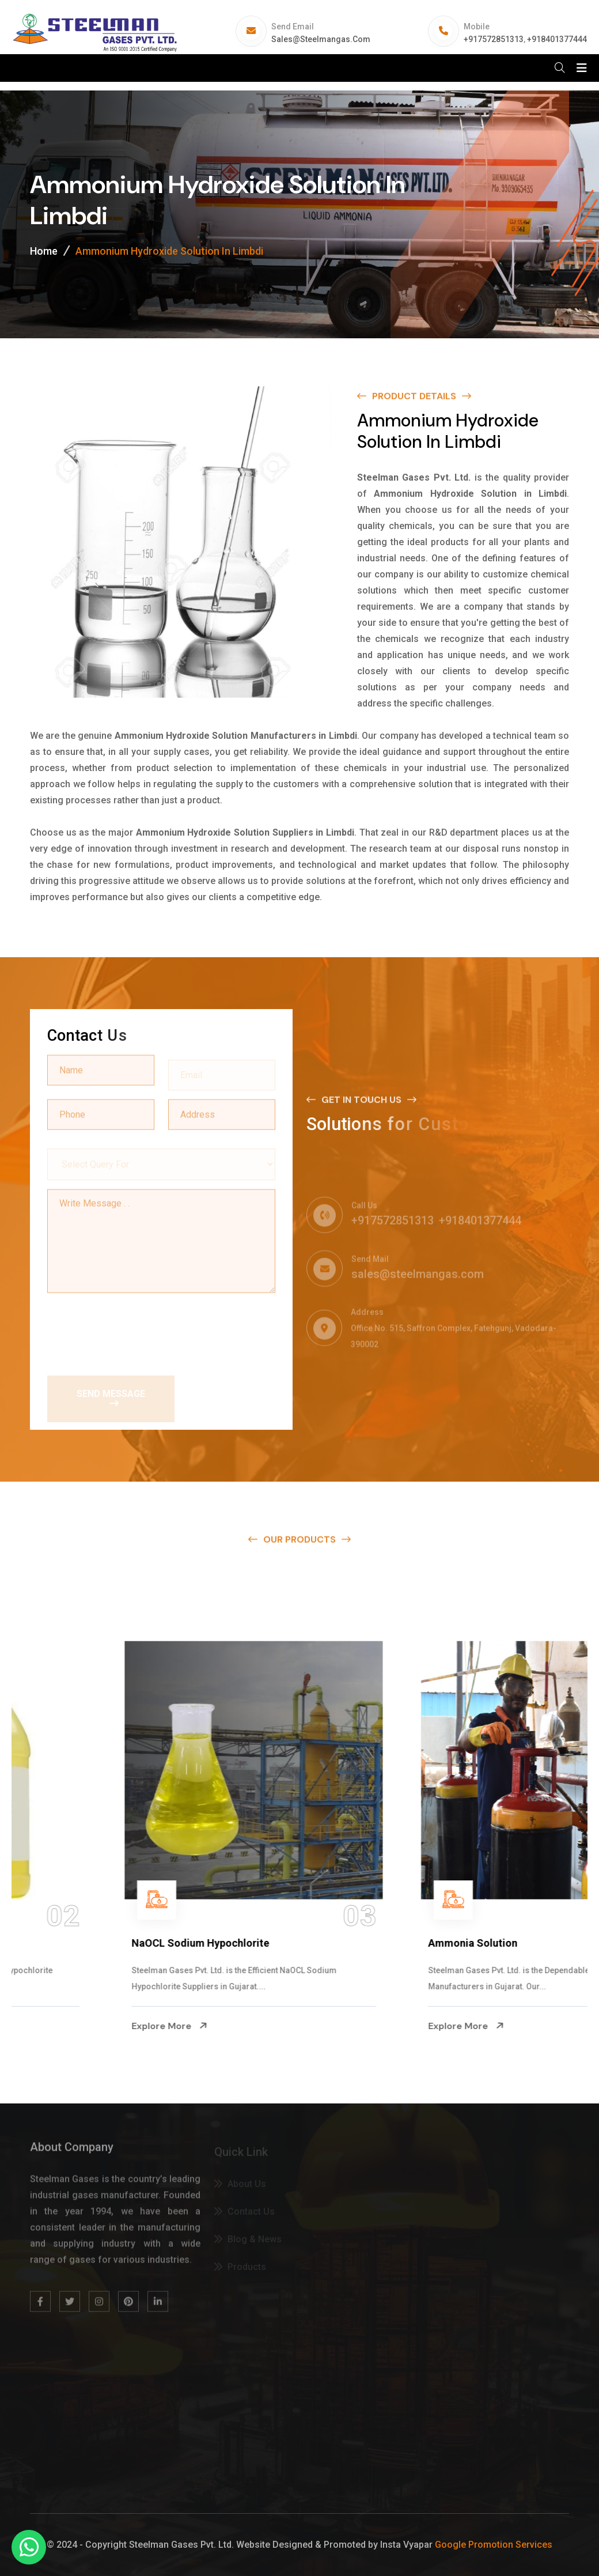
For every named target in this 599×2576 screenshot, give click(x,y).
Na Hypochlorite (68, 1943)
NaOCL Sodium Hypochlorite (394, 1943)
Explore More (67, 2025)
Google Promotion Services (493, 2544)
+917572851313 (494, 39)
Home (44, 251)
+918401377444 (557, 39)
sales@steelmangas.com (320, 39)
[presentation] (134, 1329)
